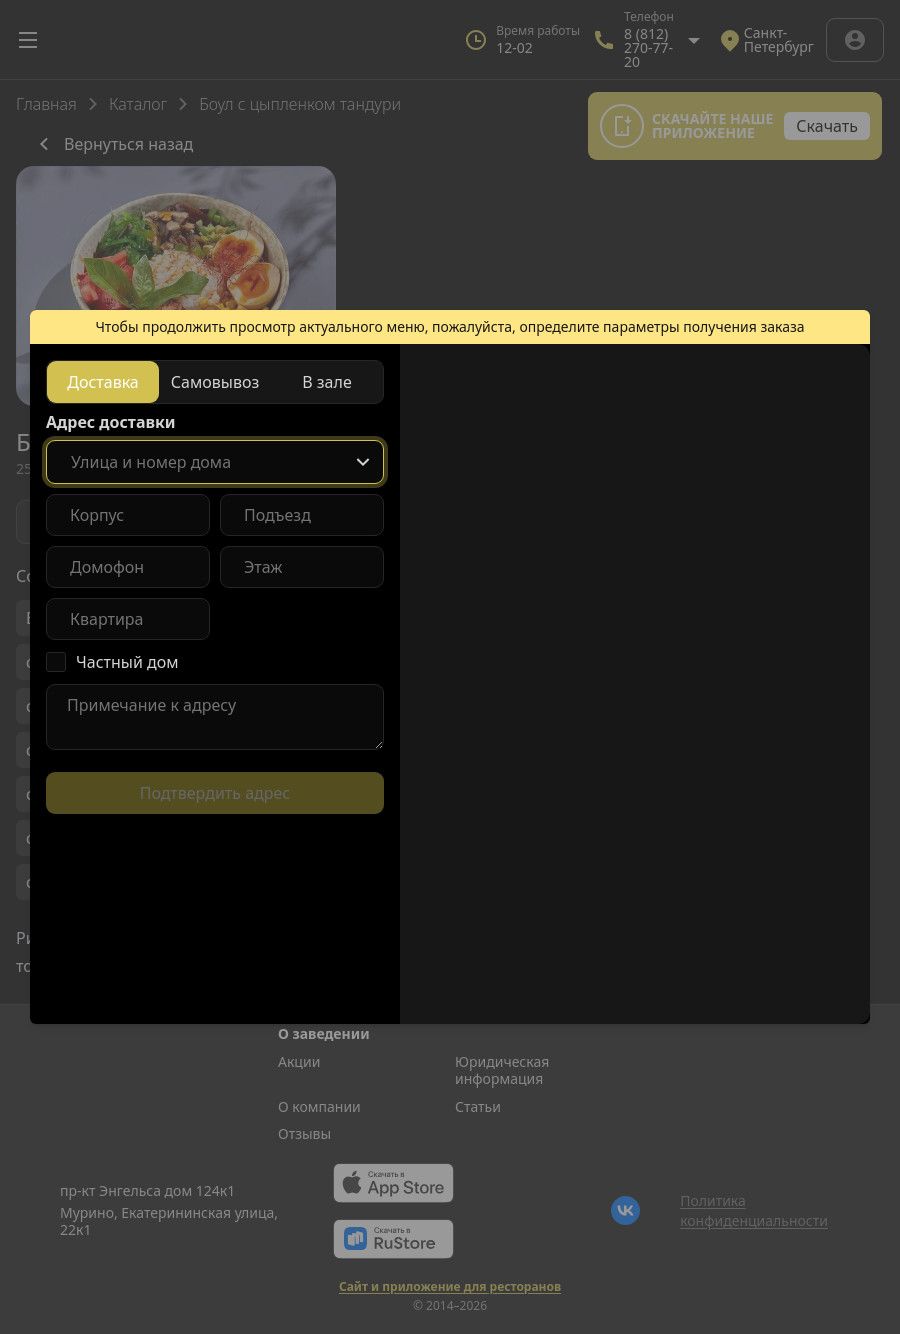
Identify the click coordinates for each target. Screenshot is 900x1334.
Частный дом (127, 662)
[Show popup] (363, 462)
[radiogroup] (215, 382)
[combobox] (215, 462)
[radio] (103, 382)
